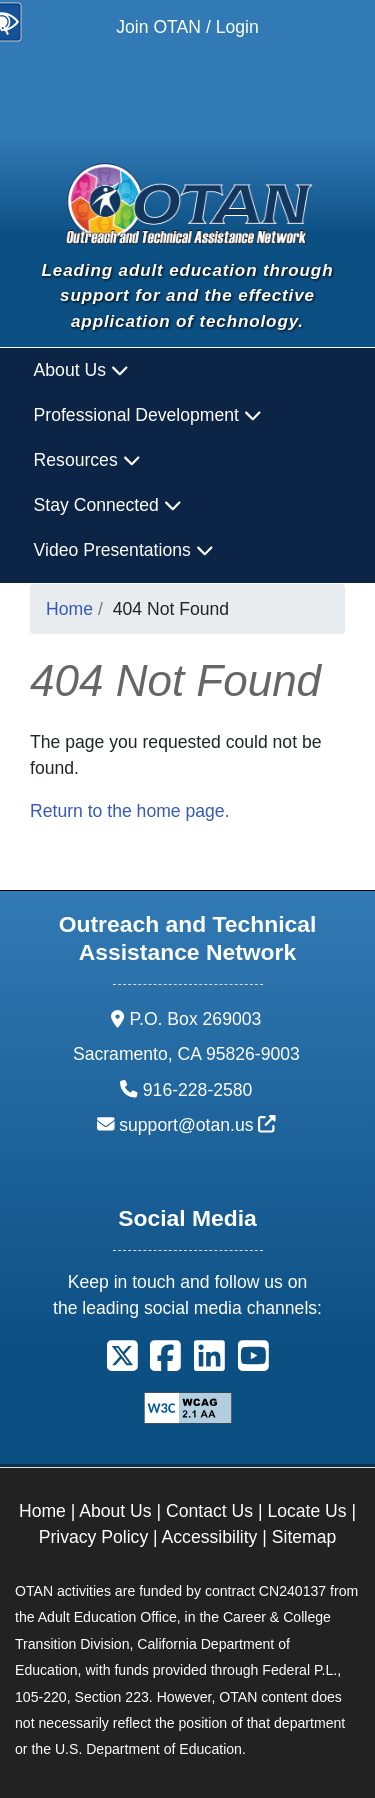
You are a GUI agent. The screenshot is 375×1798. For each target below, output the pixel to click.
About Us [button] (81, 370)
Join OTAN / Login (187, 27)
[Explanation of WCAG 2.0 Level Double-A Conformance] (188, 1407)
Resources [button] (87, 460)
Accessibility (210, 1537)
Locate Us (306, 1511)
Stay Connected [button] (108, 505)
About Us (115, 1511)
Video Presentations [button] (124, 550)
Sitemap (304, 1537)
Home (69, 609)
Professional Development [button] (148, 415)
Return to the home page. (130, 811)
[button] (122, 1363)
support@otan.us (197, 1125)
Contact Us (209, 1511)
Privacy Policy (94, 1537)
